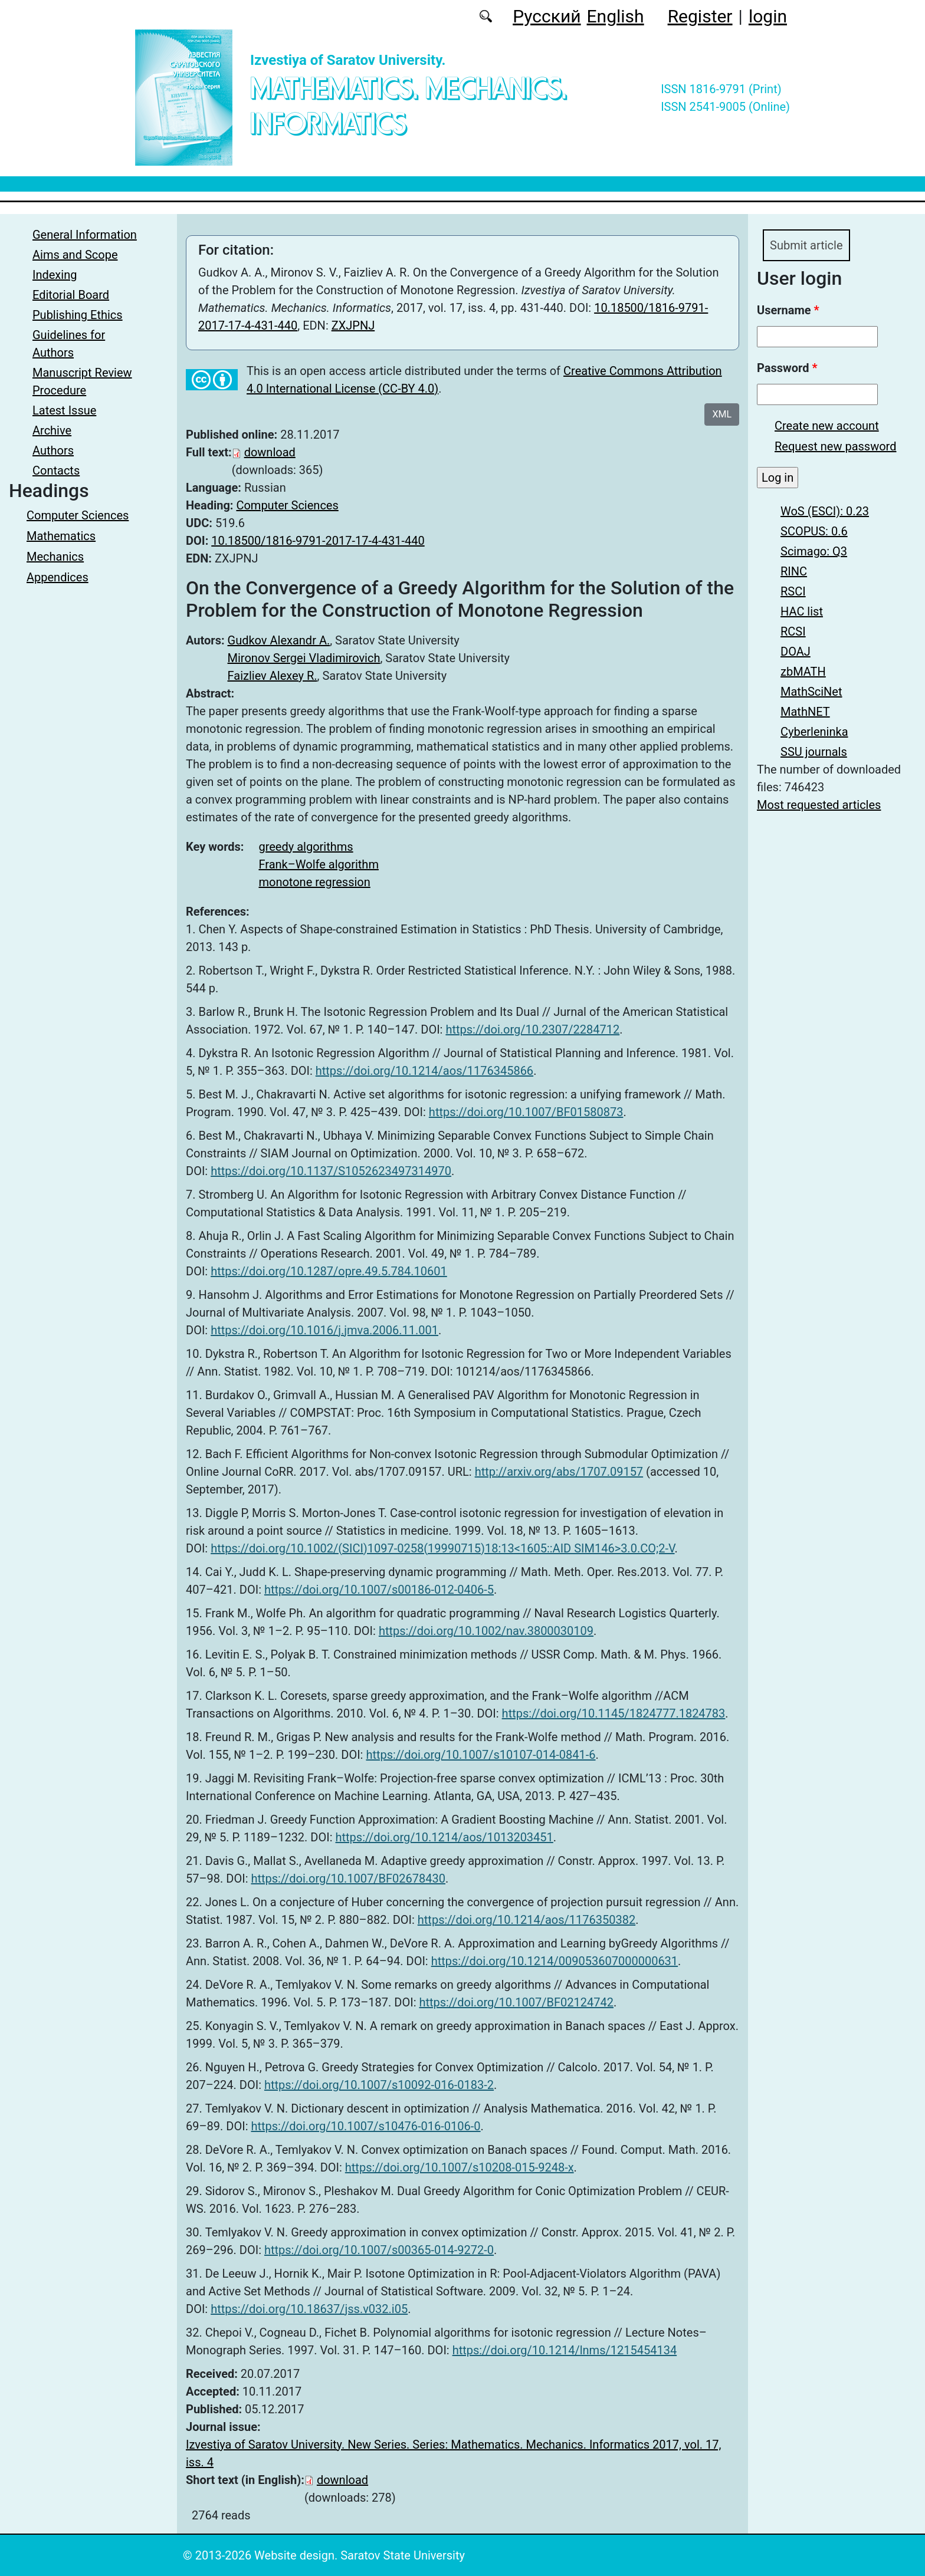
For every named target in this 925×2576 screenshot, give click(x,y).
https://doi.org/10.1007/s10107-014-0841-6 (480, 1755)
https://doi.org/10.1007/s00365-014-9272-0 (379, 2250)
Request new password (835, 450)
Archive (51, 430)
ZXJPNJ (353, 325)
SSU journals (813, 755)
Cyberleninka (814, 735)
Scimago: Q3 (813, 555)
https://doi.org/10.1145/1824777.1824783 (614, 1713)
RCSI (793, 635)
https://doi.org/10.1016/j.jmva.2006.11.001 (324, 1330)
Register (700, 16)
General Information (84, 235)
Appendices (57, 577)
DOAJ (795, 655)
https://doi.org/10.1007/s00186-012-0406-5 (379, 1590)
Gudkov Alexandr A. (279, 640)
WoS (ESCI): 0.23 (824, 515)
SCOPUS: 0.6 (814, 535)
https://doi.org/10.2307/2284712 (532, 1029)
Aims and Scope (74, 255)
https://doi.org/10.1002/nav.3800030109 (486, 1631)
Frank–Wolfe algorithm (318, 864)
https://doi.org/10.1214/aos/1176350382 (526, 1920)
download (270, 452)
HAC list (801, 615)
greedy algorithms (305, 847)
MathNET (805, 715)
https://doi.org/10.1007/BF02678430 (348, 1878)
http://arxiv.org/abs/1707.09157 (559, 1472)
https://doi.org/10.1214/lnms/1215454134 (564, 2350)
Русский (546, 16)
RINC (793, 575)
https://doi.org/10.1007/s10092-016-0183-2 (379, 2085)
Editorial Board (70, 295)
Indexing (54, 275)
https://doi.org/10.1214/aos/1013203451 (444, 1837)
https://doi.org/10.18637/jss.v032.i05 (309, 2309)
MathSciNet (811, 695)
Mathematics (61, 536)
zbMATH (803, 675)
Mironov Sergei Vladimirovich (304, 658)
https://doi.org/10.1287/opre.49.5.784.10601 (329, 1271)
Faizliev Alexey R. (272, 676)
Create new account (827, 429)
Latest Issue (64, 410)
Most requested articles (819, 808)
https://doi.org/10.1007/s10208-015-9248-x (459, 2167)
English (615, 16)
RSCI (793, 595)
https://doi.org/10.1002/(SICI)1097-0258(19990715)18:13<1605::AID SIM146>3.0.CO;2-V (442, 1548)
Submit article (813, 247)
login (768, 16)
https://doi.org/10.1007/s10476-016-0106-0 (365, 2126)
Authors (53, 450)
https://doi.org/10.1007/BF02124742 (516, 2002)
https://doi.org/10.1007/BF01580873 (526, 1112)
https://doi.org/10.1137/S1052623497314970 (331, 1171)
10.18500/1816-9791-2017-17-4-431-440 (317, 541)
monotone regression (314, 882)
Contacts (56, 470)
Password (787, 371)
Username (788, 314)
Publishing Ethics (77, 315)
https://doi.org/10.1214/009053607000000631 (554, 1961)
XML (722, 414)
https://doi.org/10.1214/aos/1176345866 (424, 1071)
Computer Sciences (78, 515)
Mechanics (55, 557)
